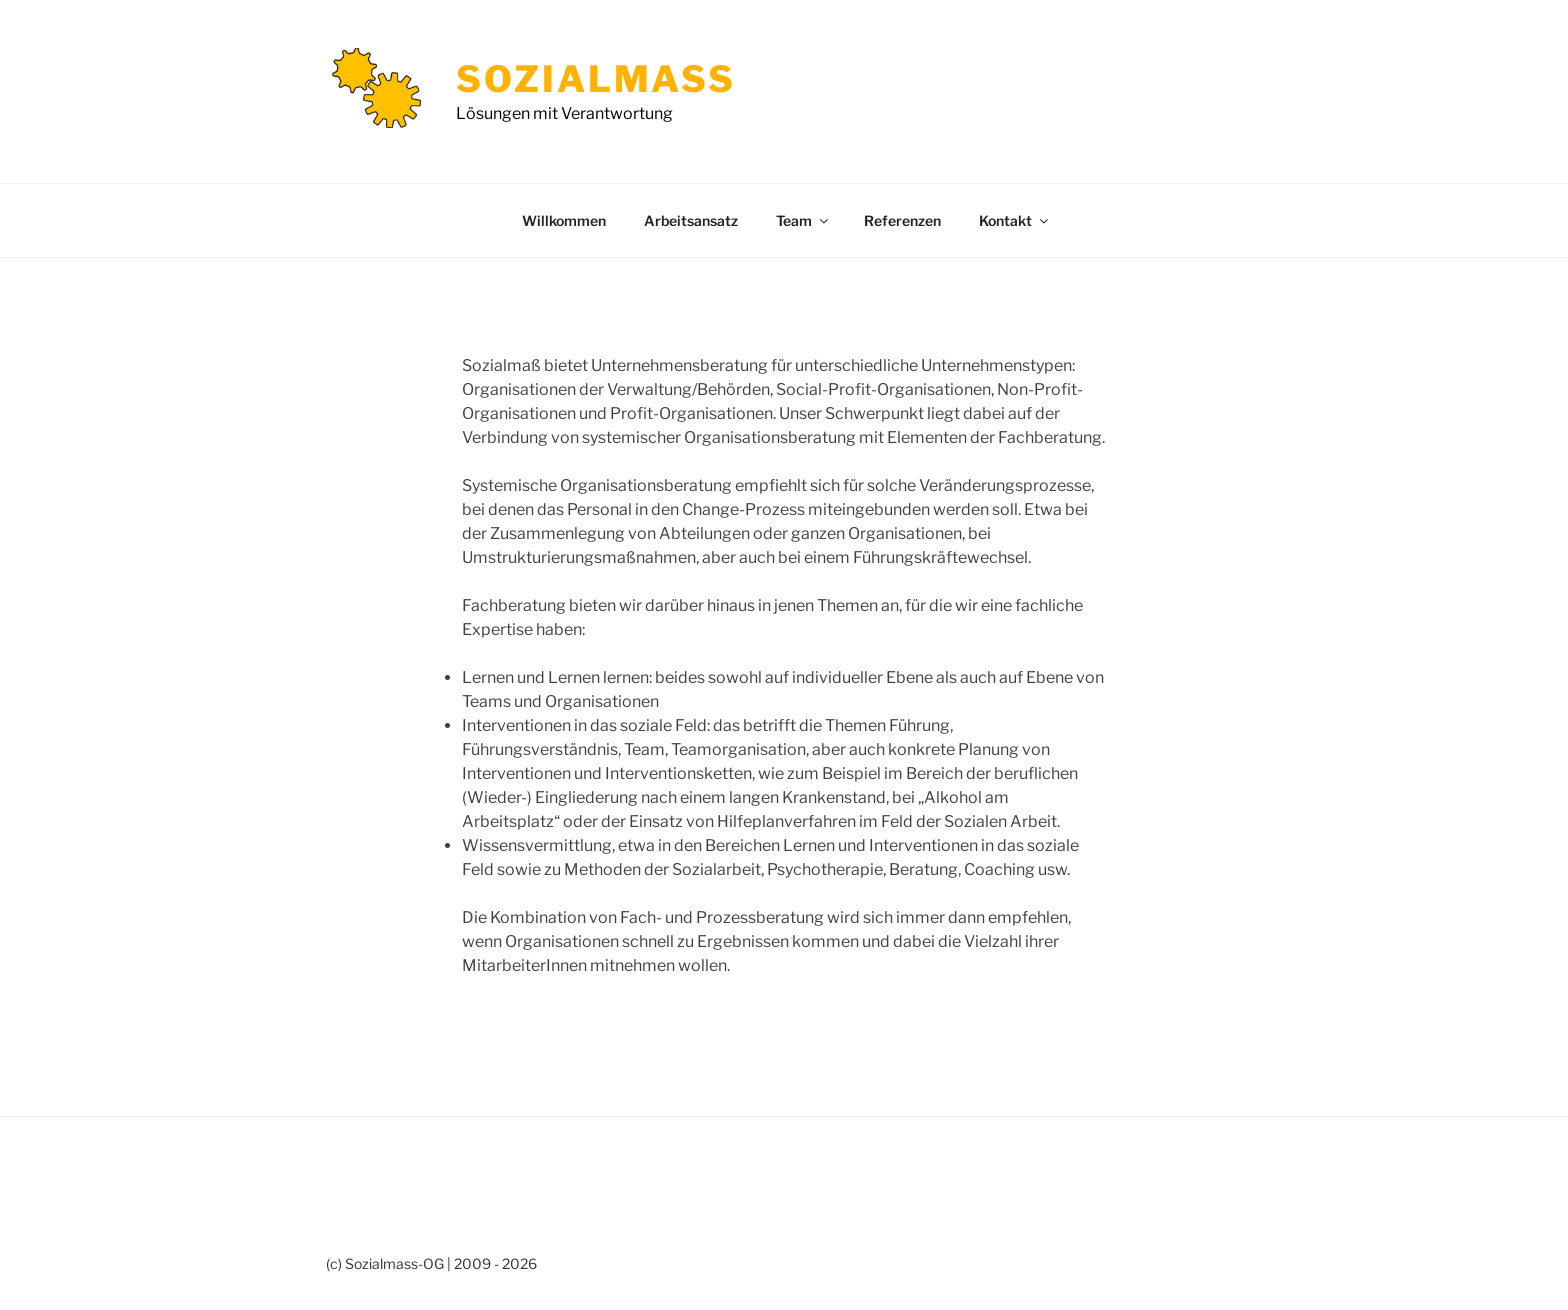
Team (803, 220)
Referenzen (902, 220)
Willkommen (564, 220)
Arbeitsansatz (691, 220)
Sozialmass (596, 79)
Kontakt (1015, 220)
